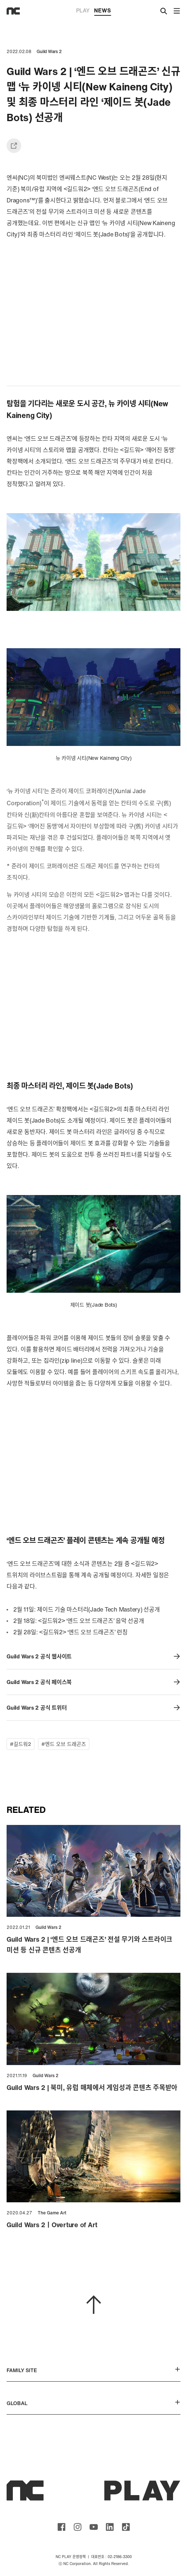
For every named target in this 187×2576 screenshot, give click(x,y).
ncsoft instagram (77, 2527)
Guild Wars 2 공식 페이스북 (93, 1682)
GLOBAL (93, 2403)
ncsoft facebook (61, 2527)
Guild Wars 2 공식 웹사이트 (93, 1656)
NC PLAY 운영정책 (71, 2557)
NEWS (102, 11)
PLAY (83, 10)
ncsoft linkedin (109, 2527)
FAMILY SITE (93, 2370)
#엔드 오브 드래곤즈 (63, 1744)
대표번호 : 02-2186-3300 (111, 2557)
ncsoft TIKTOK (125, 2527)
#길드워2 (20, 1744)
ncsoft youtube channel (93, 2527)
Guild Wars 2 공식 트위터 (93, 1707)
